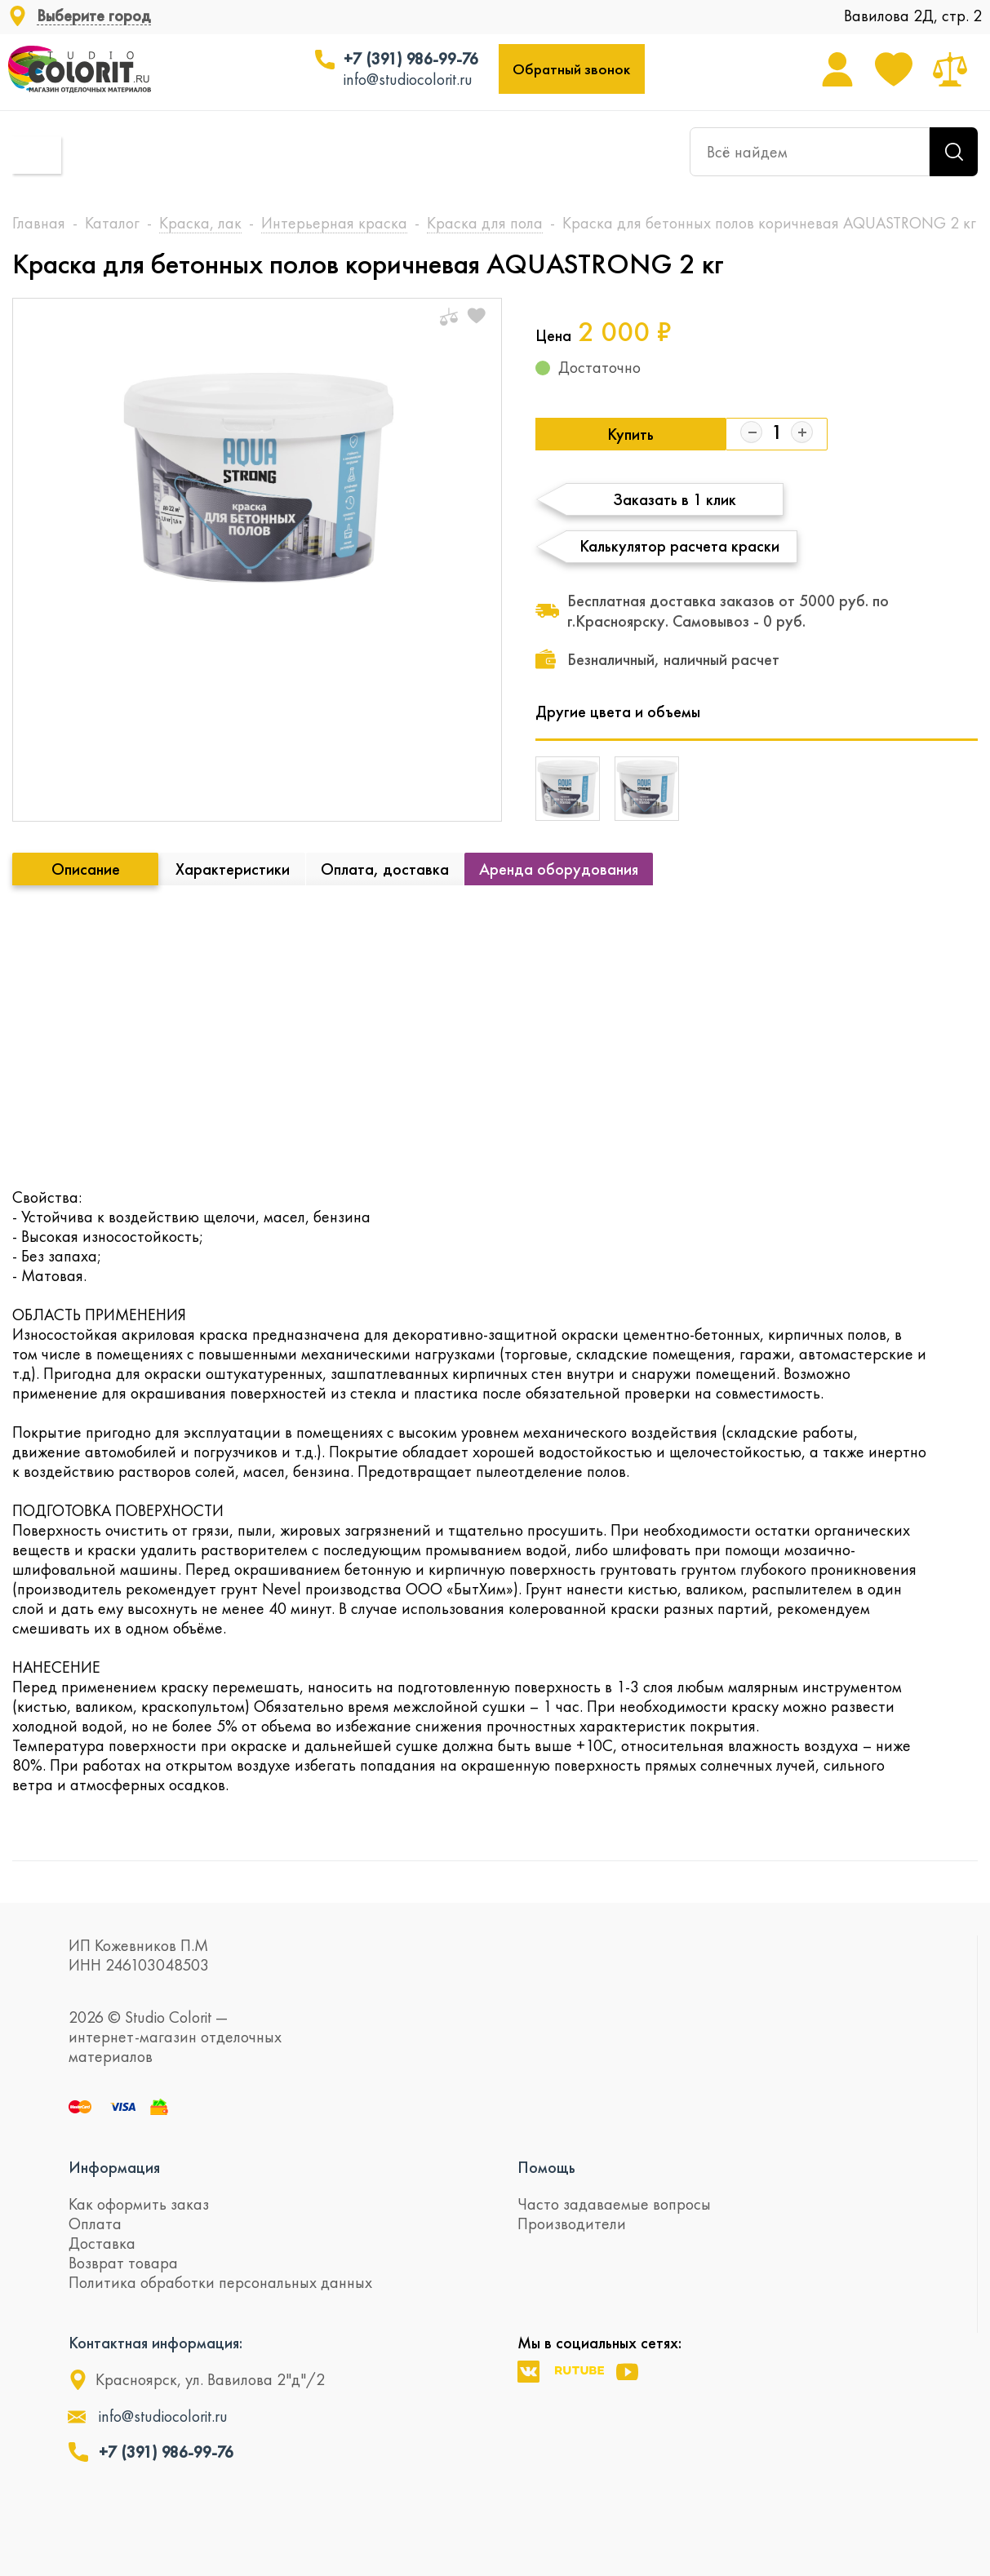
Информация (114, 2167)
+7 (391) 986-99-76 (411, 59)
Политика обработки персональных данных (220, 2282)
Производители (571, 2223)
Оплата (95, 2223)
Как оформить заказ (139, 2204)
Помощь (546, 2167)
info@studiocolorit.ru (408, 79)
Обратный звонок (571, 69)
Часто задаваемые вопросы (614, 2204)
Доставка (102, 2243)
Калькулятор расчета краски (679, 546)
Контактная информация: (155, 2342)
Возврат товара (123, 2262)
